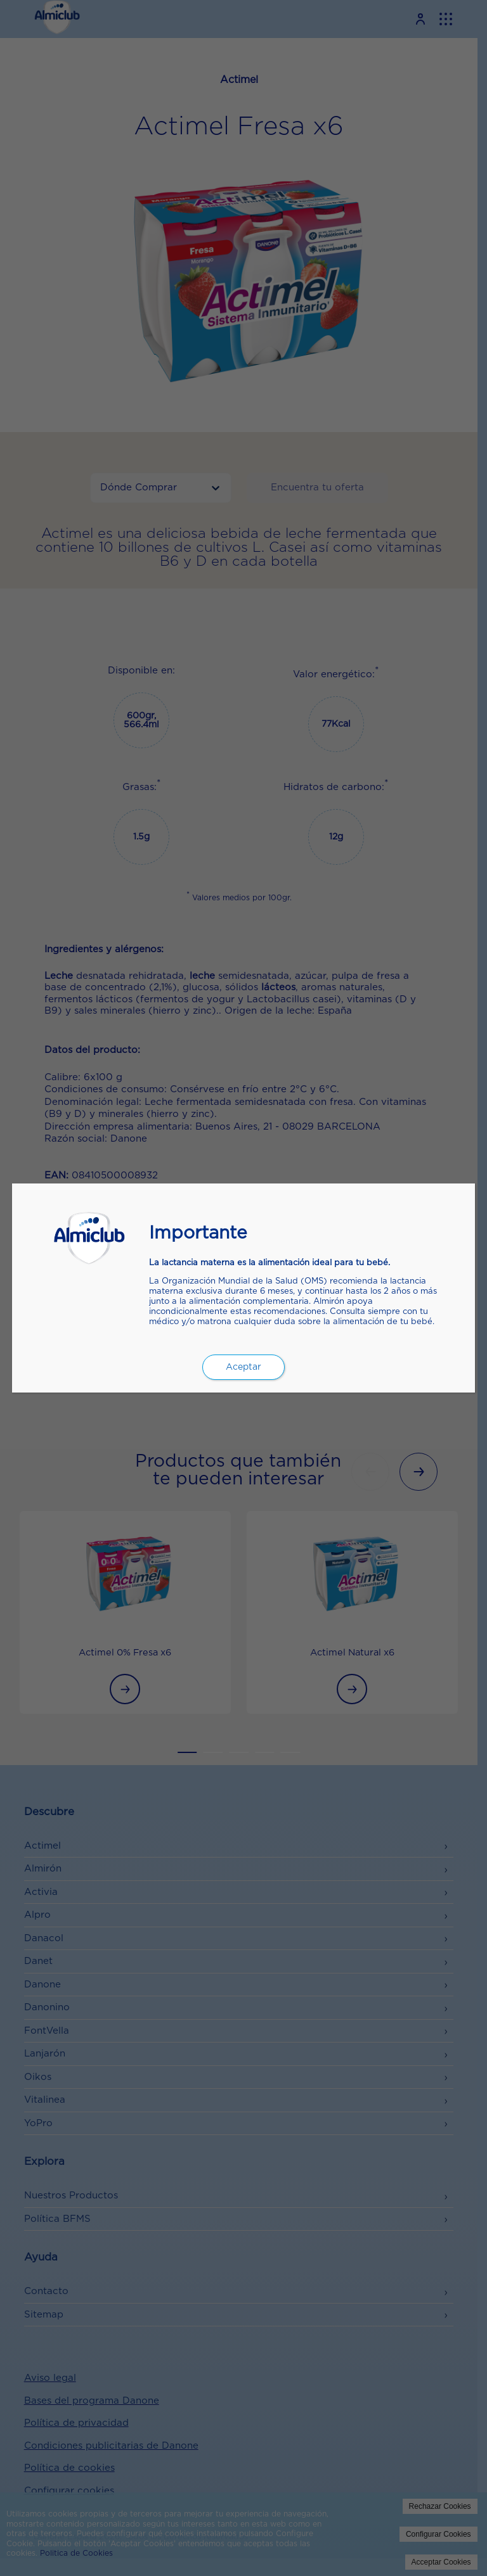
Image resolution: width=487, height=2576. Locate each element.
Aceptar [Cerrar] (243, 1367)
